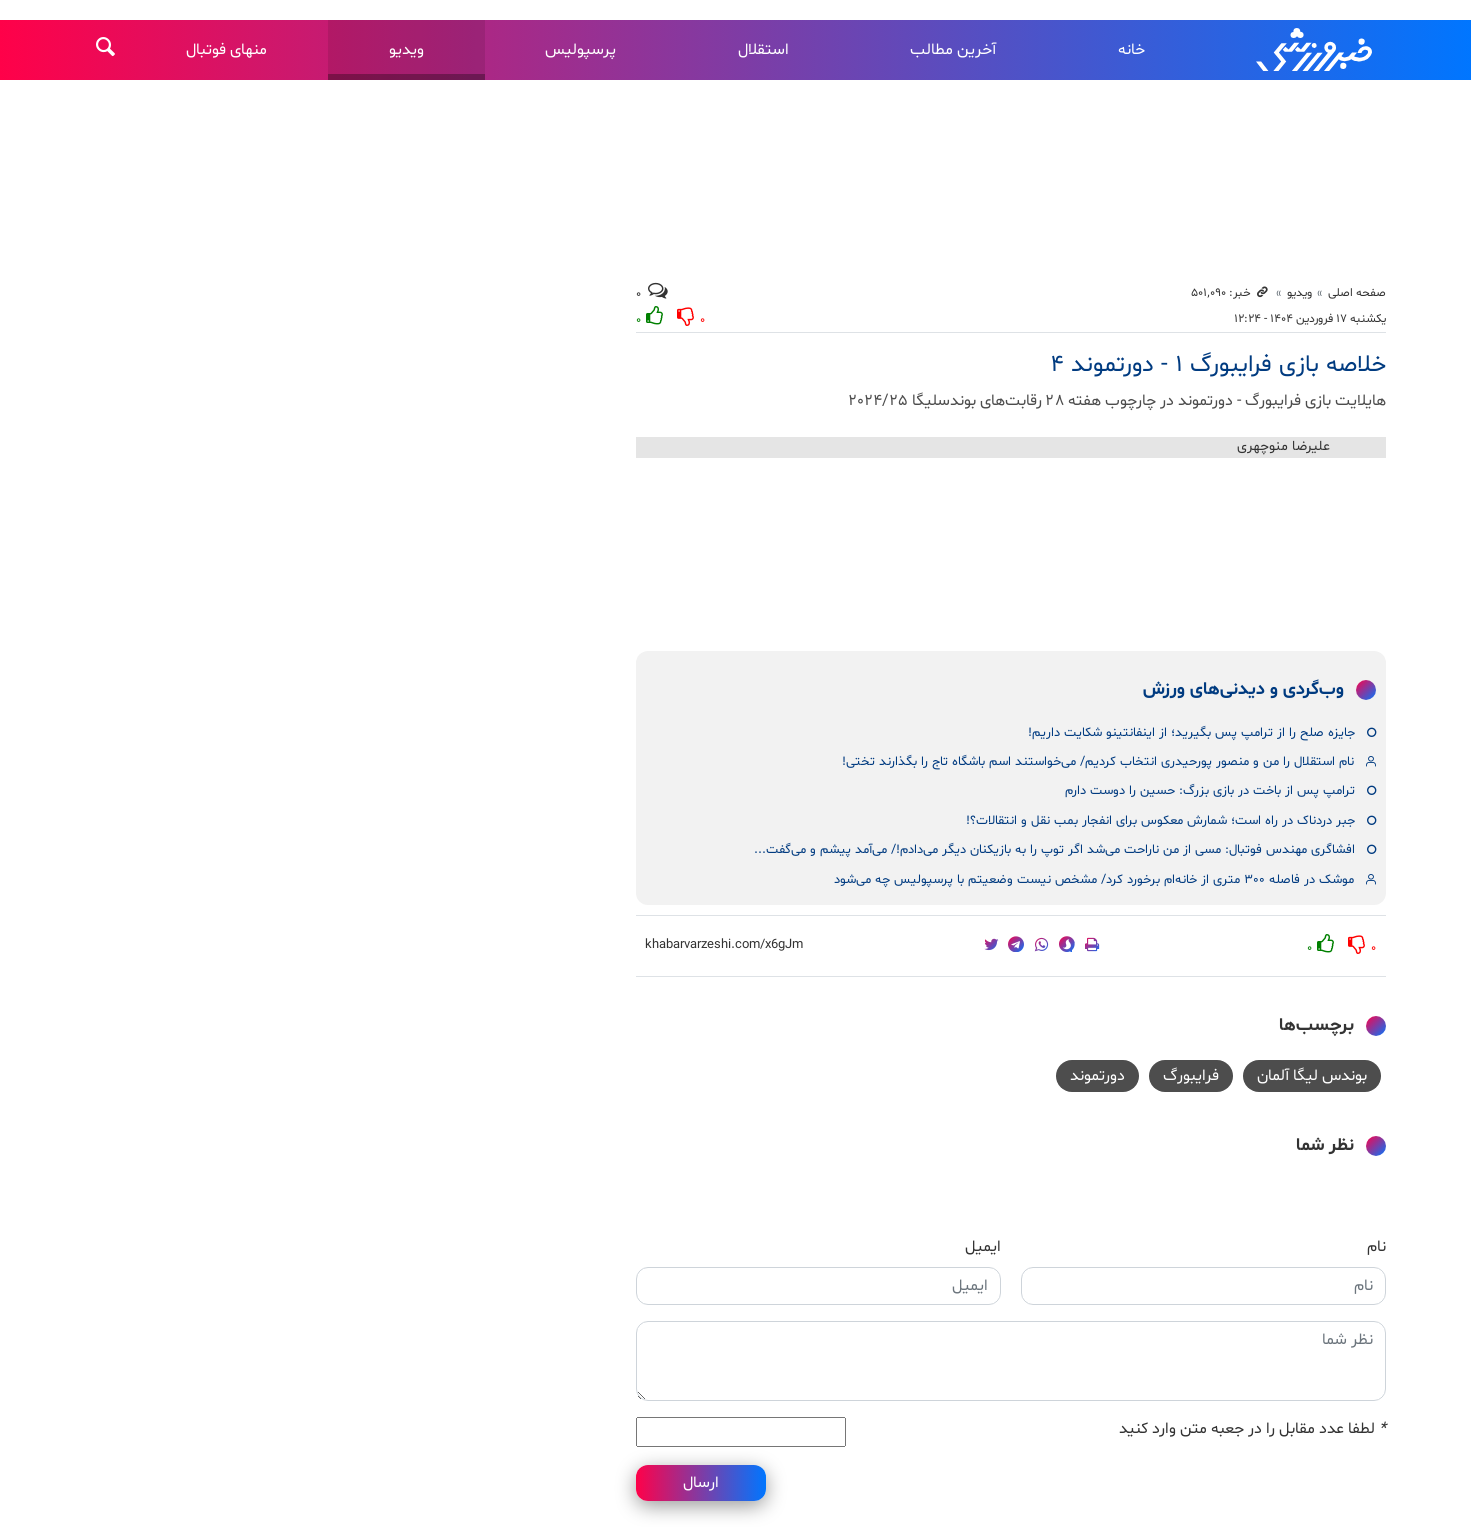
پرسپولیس (580, 50)
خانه (1131, 50)
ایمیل (983, 1247)
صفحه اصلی (1357, 293)
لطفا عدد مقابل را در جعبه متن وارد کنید (1252, 1429)
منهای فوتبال (226, 50)
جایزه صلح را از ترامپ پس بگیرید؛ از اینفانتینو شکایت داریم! (1191, 733)
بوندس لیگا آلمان (1312, 1076)
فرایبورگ (1191, 1076)
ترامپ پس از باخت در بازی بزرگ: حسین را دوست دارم (1210, 791)
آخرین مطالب (953, 50)
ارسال (701, 1483)
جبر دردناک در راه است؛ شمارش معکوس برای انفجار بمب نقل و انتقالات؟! (1160, 821)
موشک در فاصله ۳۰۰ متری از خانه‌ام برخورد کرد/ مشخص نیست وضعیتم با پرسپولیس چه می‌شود (1094, 880)
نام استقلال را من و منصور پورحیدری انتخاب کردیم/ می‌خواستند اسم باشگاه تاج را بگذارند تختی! (1098, 762)
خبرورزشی (1316, 50)
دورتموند (1097, 1076)
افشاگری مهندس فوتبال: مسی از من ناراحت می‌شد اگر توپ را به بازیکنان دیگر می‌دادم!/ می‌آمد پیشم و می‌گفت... (1054, 850)
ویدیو (406, 50)
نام (1376, 1247)
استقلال (763, 50)
